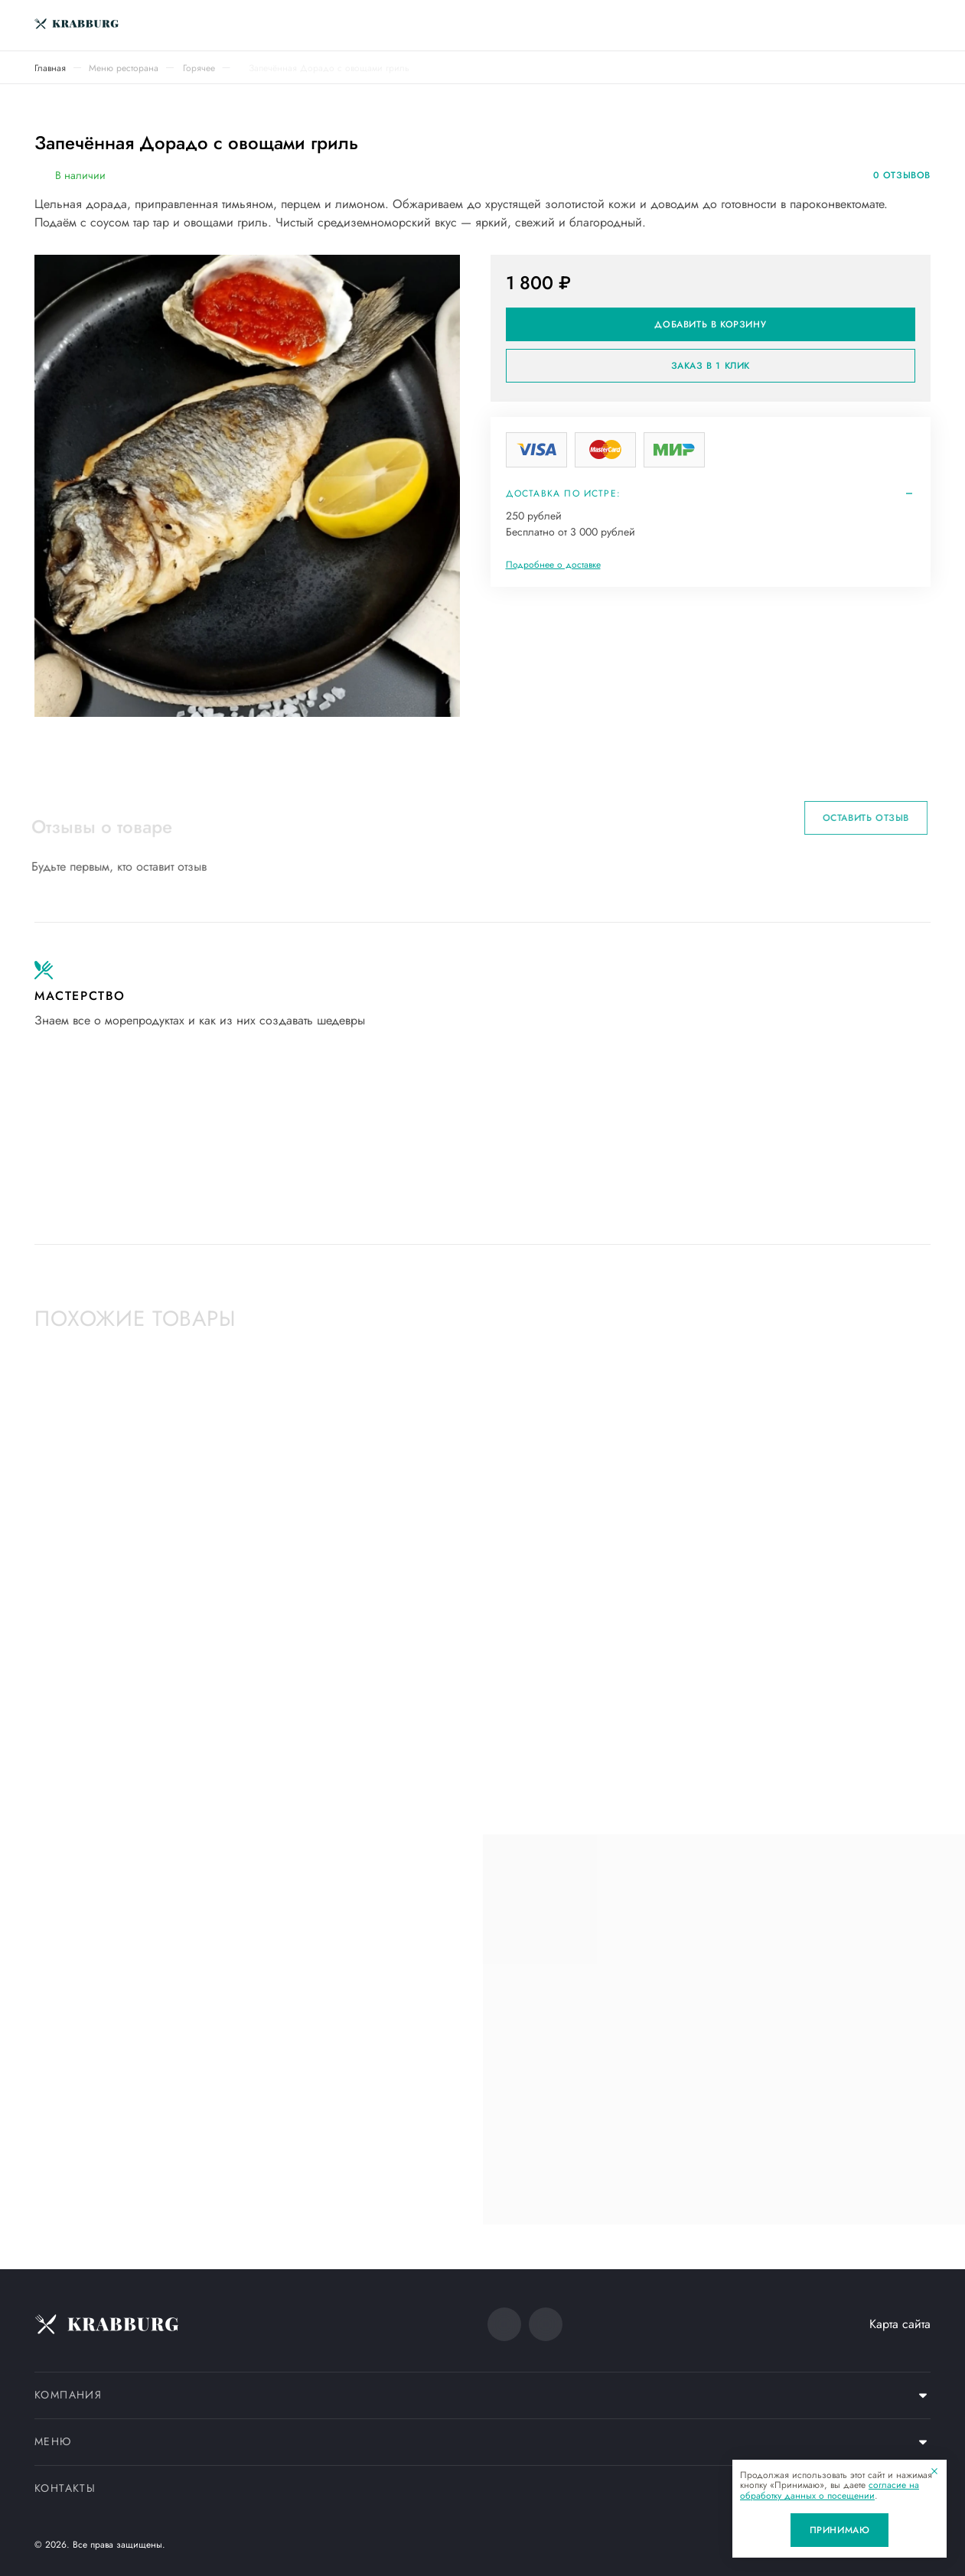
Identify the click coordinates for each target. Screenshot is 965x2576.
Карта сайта (900, 2324)
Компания (68, 2394)
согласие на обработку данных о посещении (829, 2490)
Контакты (65, 2488)
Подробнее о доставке (553, 565)
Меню (53, 2441)
